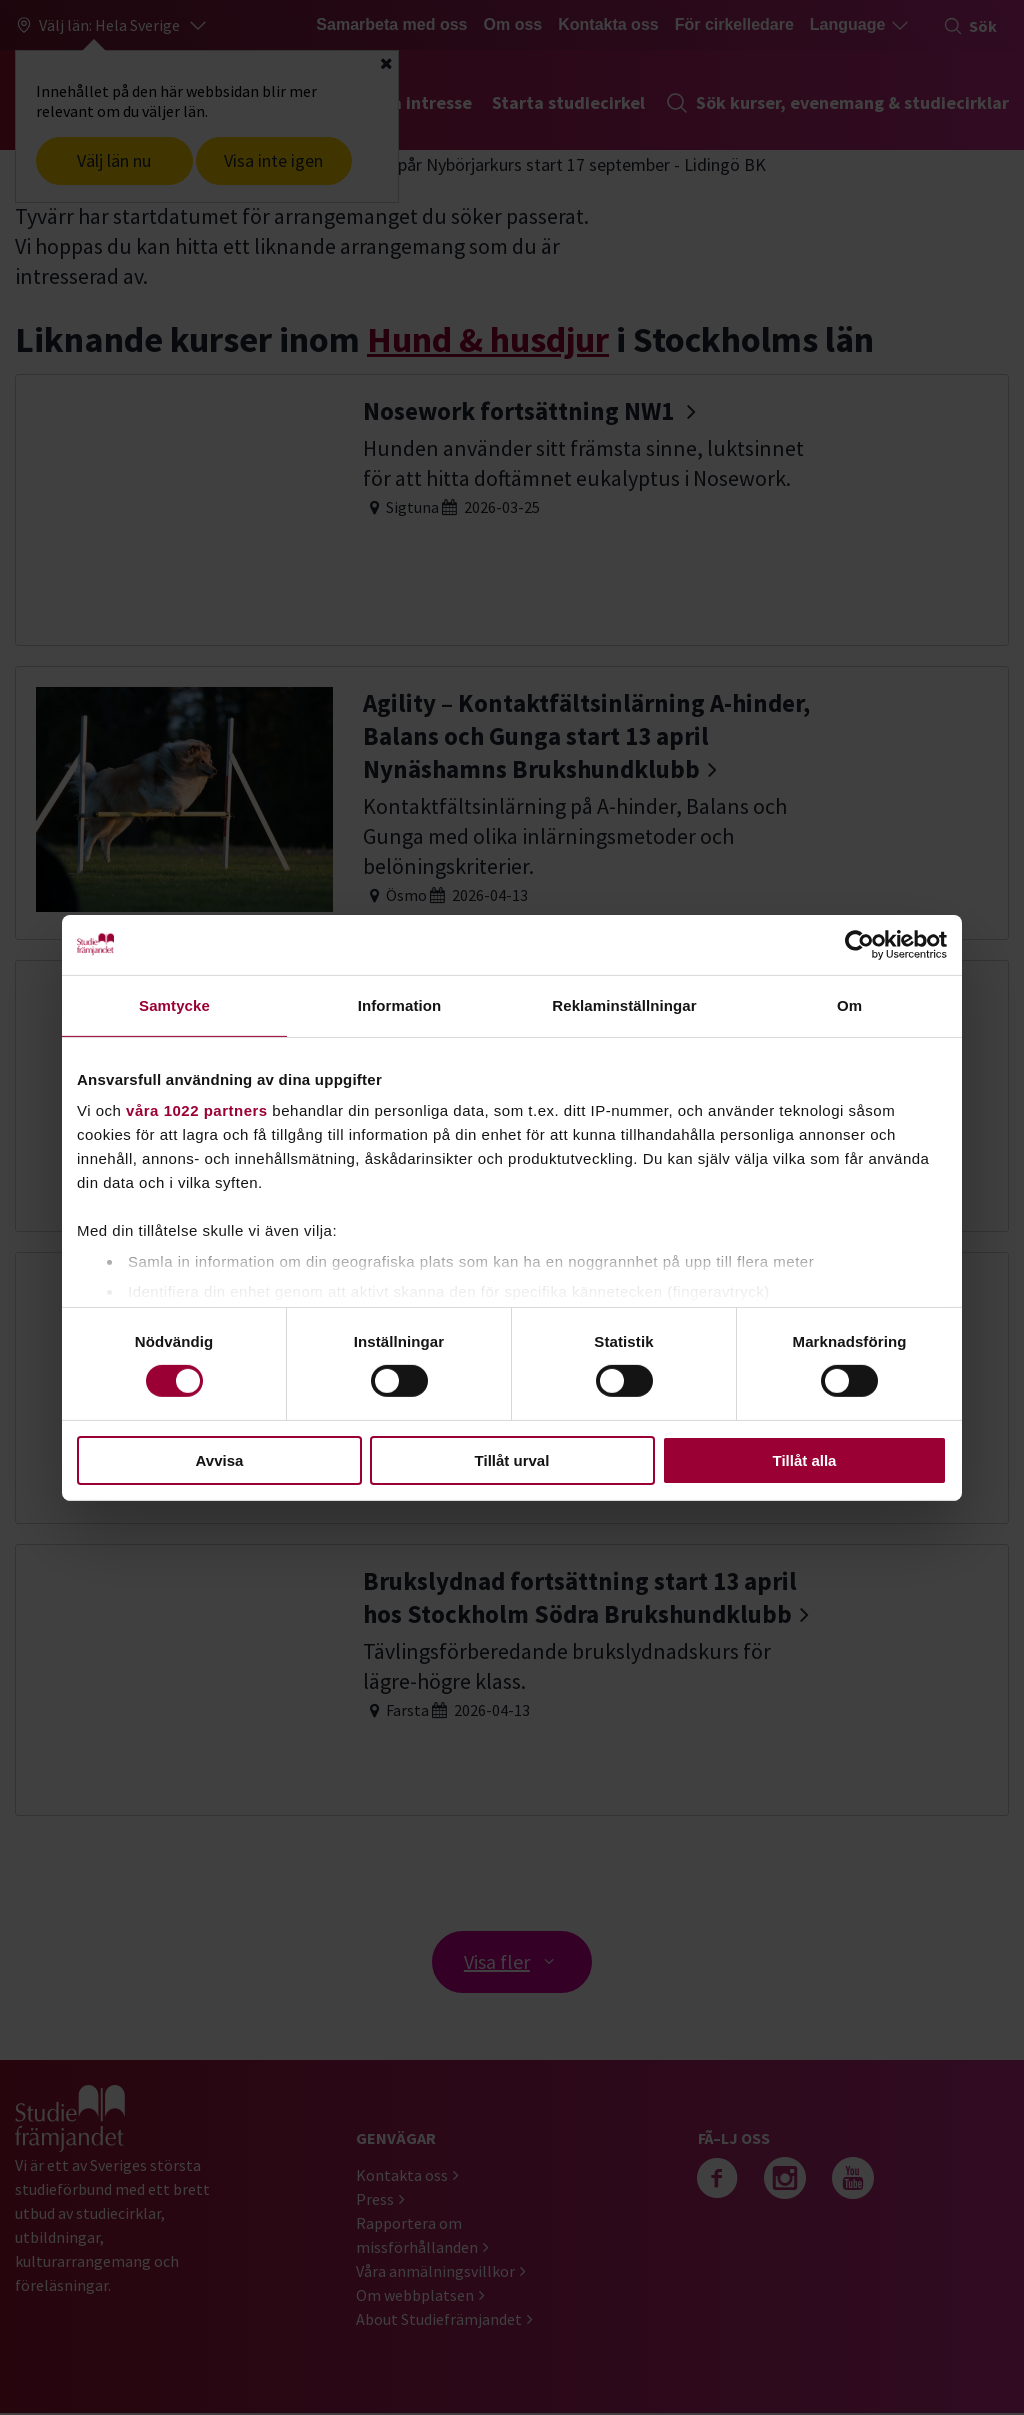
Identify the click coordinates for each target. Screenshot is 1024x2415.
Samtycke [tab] (174, 1004)
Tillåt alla (805, 1460)
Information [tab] (400, 1004)
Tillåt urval (512, 1460)
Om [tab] (849, 1004)
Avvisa (220, 1460)
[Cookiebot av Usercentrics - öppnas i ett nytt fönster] (859, 944)
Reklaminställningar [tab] (624, 1004)
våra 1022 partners (197, 1110)
